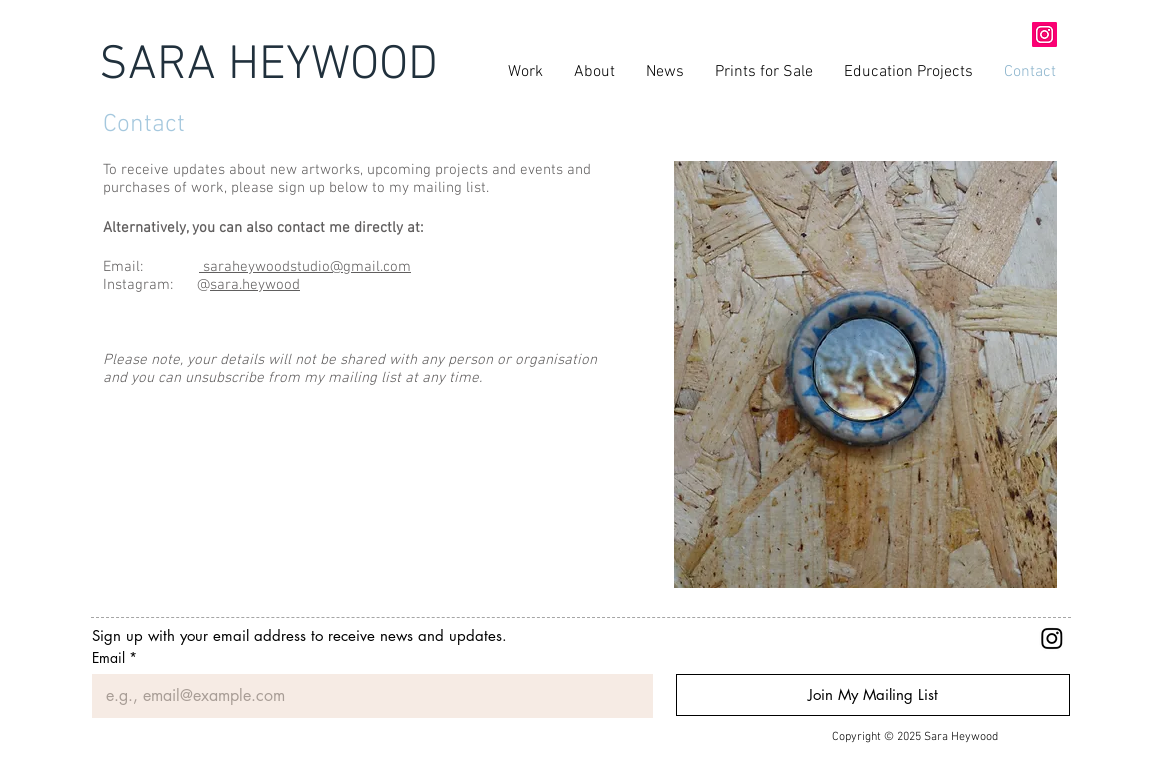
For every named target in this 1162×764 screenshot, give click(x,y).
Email (114, 657)
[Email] (366, 696)
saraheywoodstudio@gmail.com (305, 267)
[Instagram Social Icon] (1044, 34)
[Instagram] (1052, 638)
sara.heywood (255, 285)
